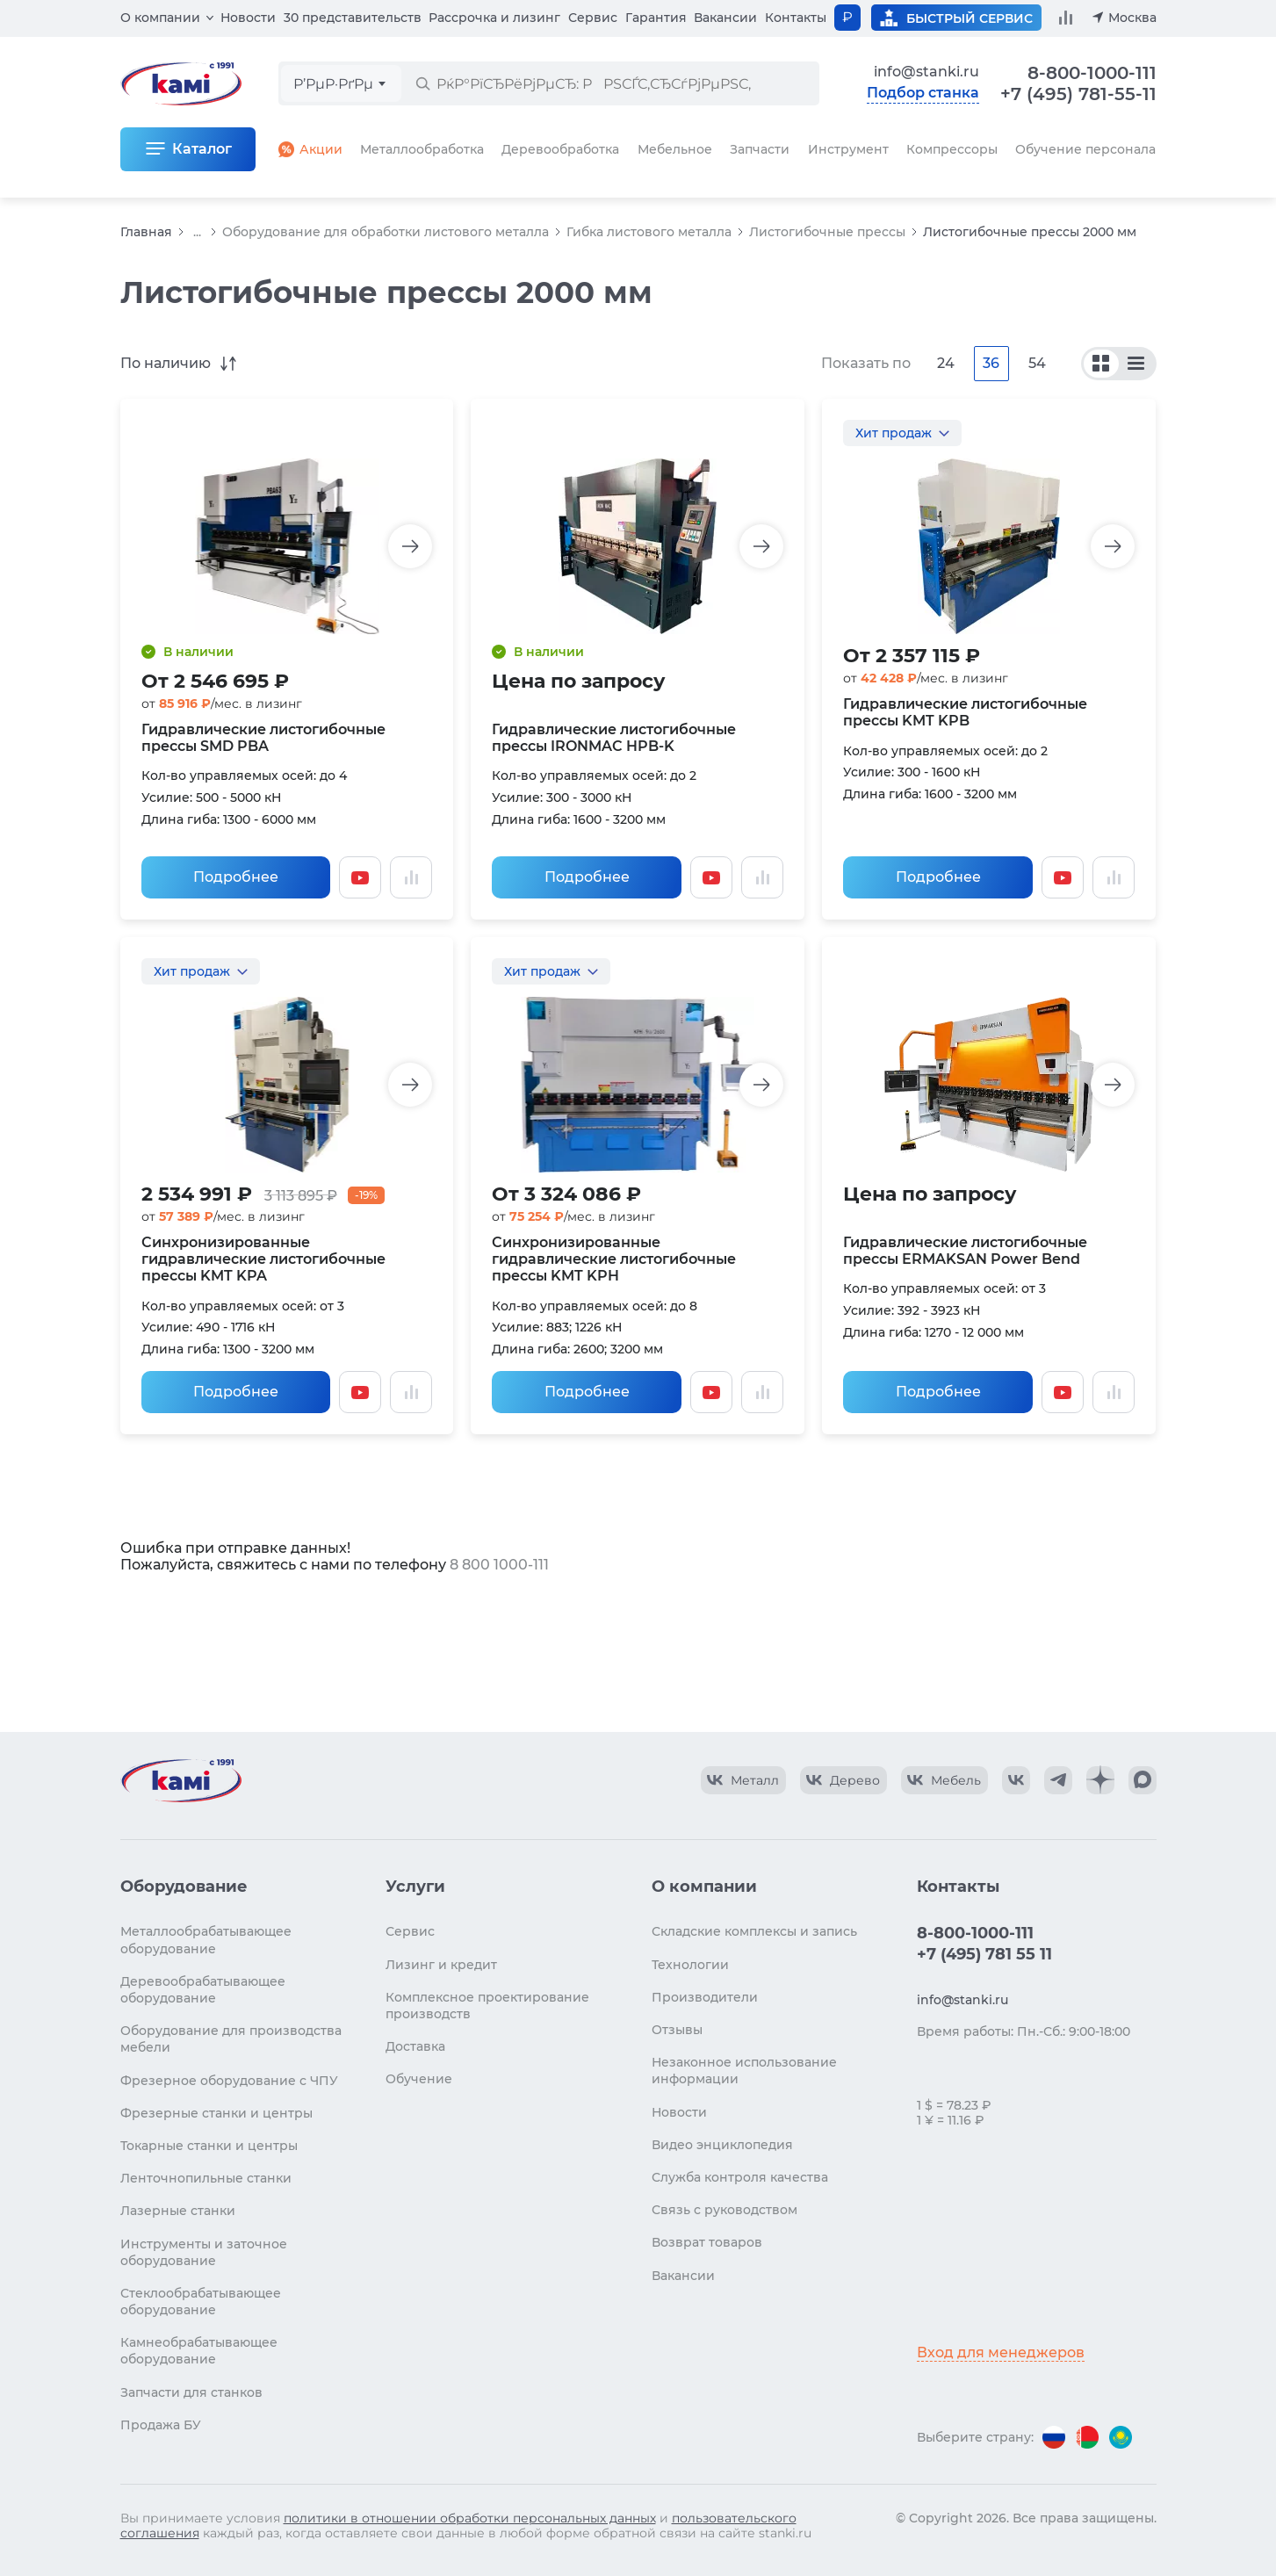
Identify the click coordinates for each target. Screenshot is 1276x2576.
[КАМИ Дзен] (1100, 1780)
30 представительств (353, 17)
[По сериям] (1101, 364)
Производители (705, 1997)
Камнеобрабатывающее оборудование (199, 2350)
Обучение (419, 2079)
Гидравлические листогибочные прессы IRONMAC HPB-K (614, 737)
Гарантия (656, 17)
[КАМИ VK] (1016, 1780)
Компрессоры (952, 149)
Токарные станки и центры (209, 2146)
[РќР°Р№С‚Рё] (422, 83)
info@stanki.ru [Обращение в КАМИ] (926, 71)
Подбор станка (923, 93)
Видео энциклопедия (722, 2145)
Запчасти (759, 149)
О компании (160, 17)
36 (991, 363)
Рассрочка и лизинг (494, 17)
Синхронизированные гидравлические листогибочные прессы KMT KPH (614, 1259)
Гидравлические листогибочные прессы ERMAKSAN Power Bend (965, 1250)
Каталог (202, 149)
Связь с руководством (724, 2210)
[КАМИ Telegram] (1058, 1780)
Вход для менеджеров (1001, 2352)
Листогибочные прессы (827, 232)
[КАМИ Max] (1142, 1780)
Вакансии (725, 17)
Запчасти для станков (191, 2392)
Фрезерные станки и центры (216, 2113)
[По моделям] (1136, 364)
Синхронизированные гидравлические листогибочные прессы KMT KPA (263, 1259)
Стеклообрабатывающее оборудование (200, 2301)
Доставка (415, 2046)
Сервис (592, 17)
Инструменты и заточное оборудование (203, 2252)
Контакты (795, 17)
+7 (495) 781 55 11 (984, 1954)
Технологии (690, 1965)
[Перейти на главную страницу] (181, 1780)
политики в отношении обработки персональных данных (470, 2518)
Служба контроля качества (740, 2177)
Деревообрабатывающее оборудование (202, 1989)
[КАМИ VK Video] (743, 1780)
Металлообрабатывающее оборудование (206, 1939)
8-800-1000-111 (1092, 72)
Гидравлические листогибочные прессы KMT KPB (965, 712)
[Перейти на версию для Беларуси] (1087, 2437)
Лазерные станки (177, 2211)
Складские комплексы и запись (754, 1931)
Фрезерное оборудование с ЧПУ (229, 2081)
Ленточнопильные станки (206, 2178)
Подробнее (235, 877)
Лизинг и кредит (441, 1965)
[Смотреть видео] (360, 877)
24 (946, 363)
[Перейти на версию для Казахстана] (1120, 2437)
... (197, 232)
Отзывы (677, 2030)
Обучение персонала (1085, 149)
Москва (1132, 17)
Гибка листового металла (649, 232)
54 (1037, 363)
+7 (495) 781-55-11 (1078, 94)
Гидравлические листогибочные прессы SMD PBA (263, 737)
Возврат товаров (707, 2242)
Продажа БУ (160, 2425)
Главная (146, 232)
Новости (248, 17)
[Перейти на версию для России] (1053, 2437)
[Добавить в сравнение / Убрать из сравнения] (411, 877)
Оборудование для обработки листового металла (385, 232)
